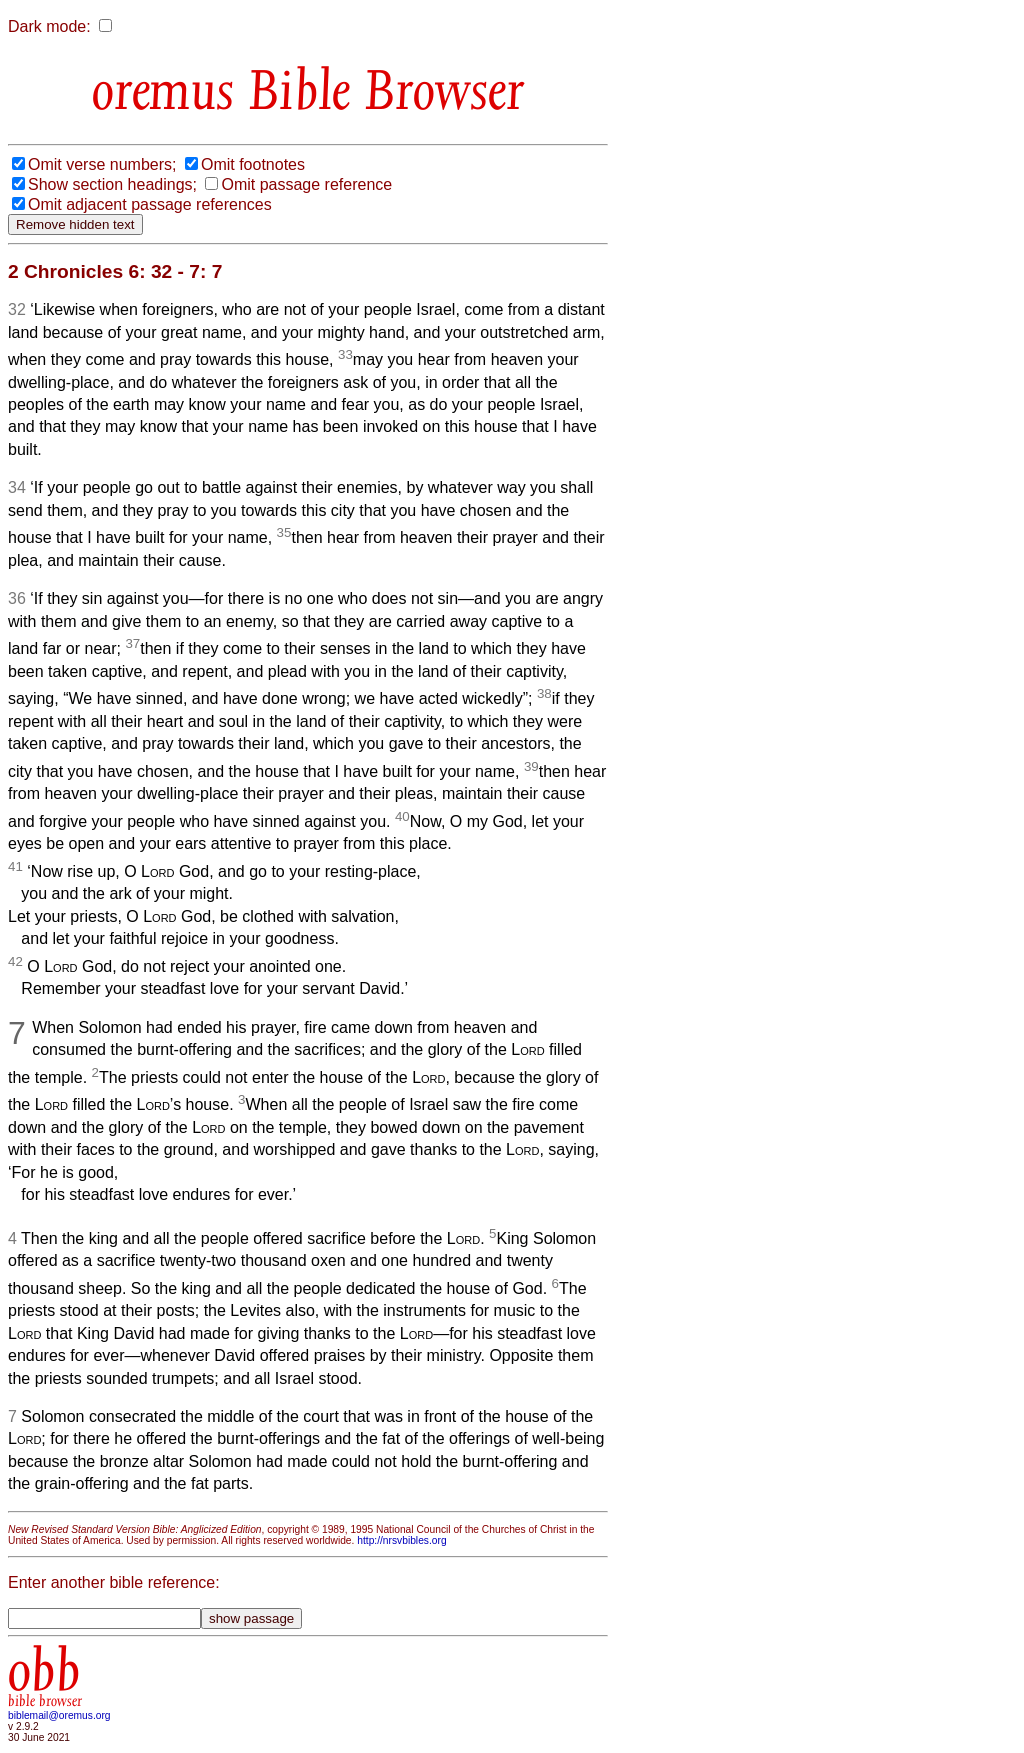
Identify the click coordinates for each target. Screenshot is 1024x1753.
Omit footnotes (253, 164)
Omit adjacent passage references (150, 204)
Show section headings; (112, 184)
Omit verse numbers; (102, 164)
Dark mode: (49, 26)
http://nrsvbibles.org (401, 1540)
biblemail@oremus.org (59, 1715)
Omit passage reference (306, 184)
